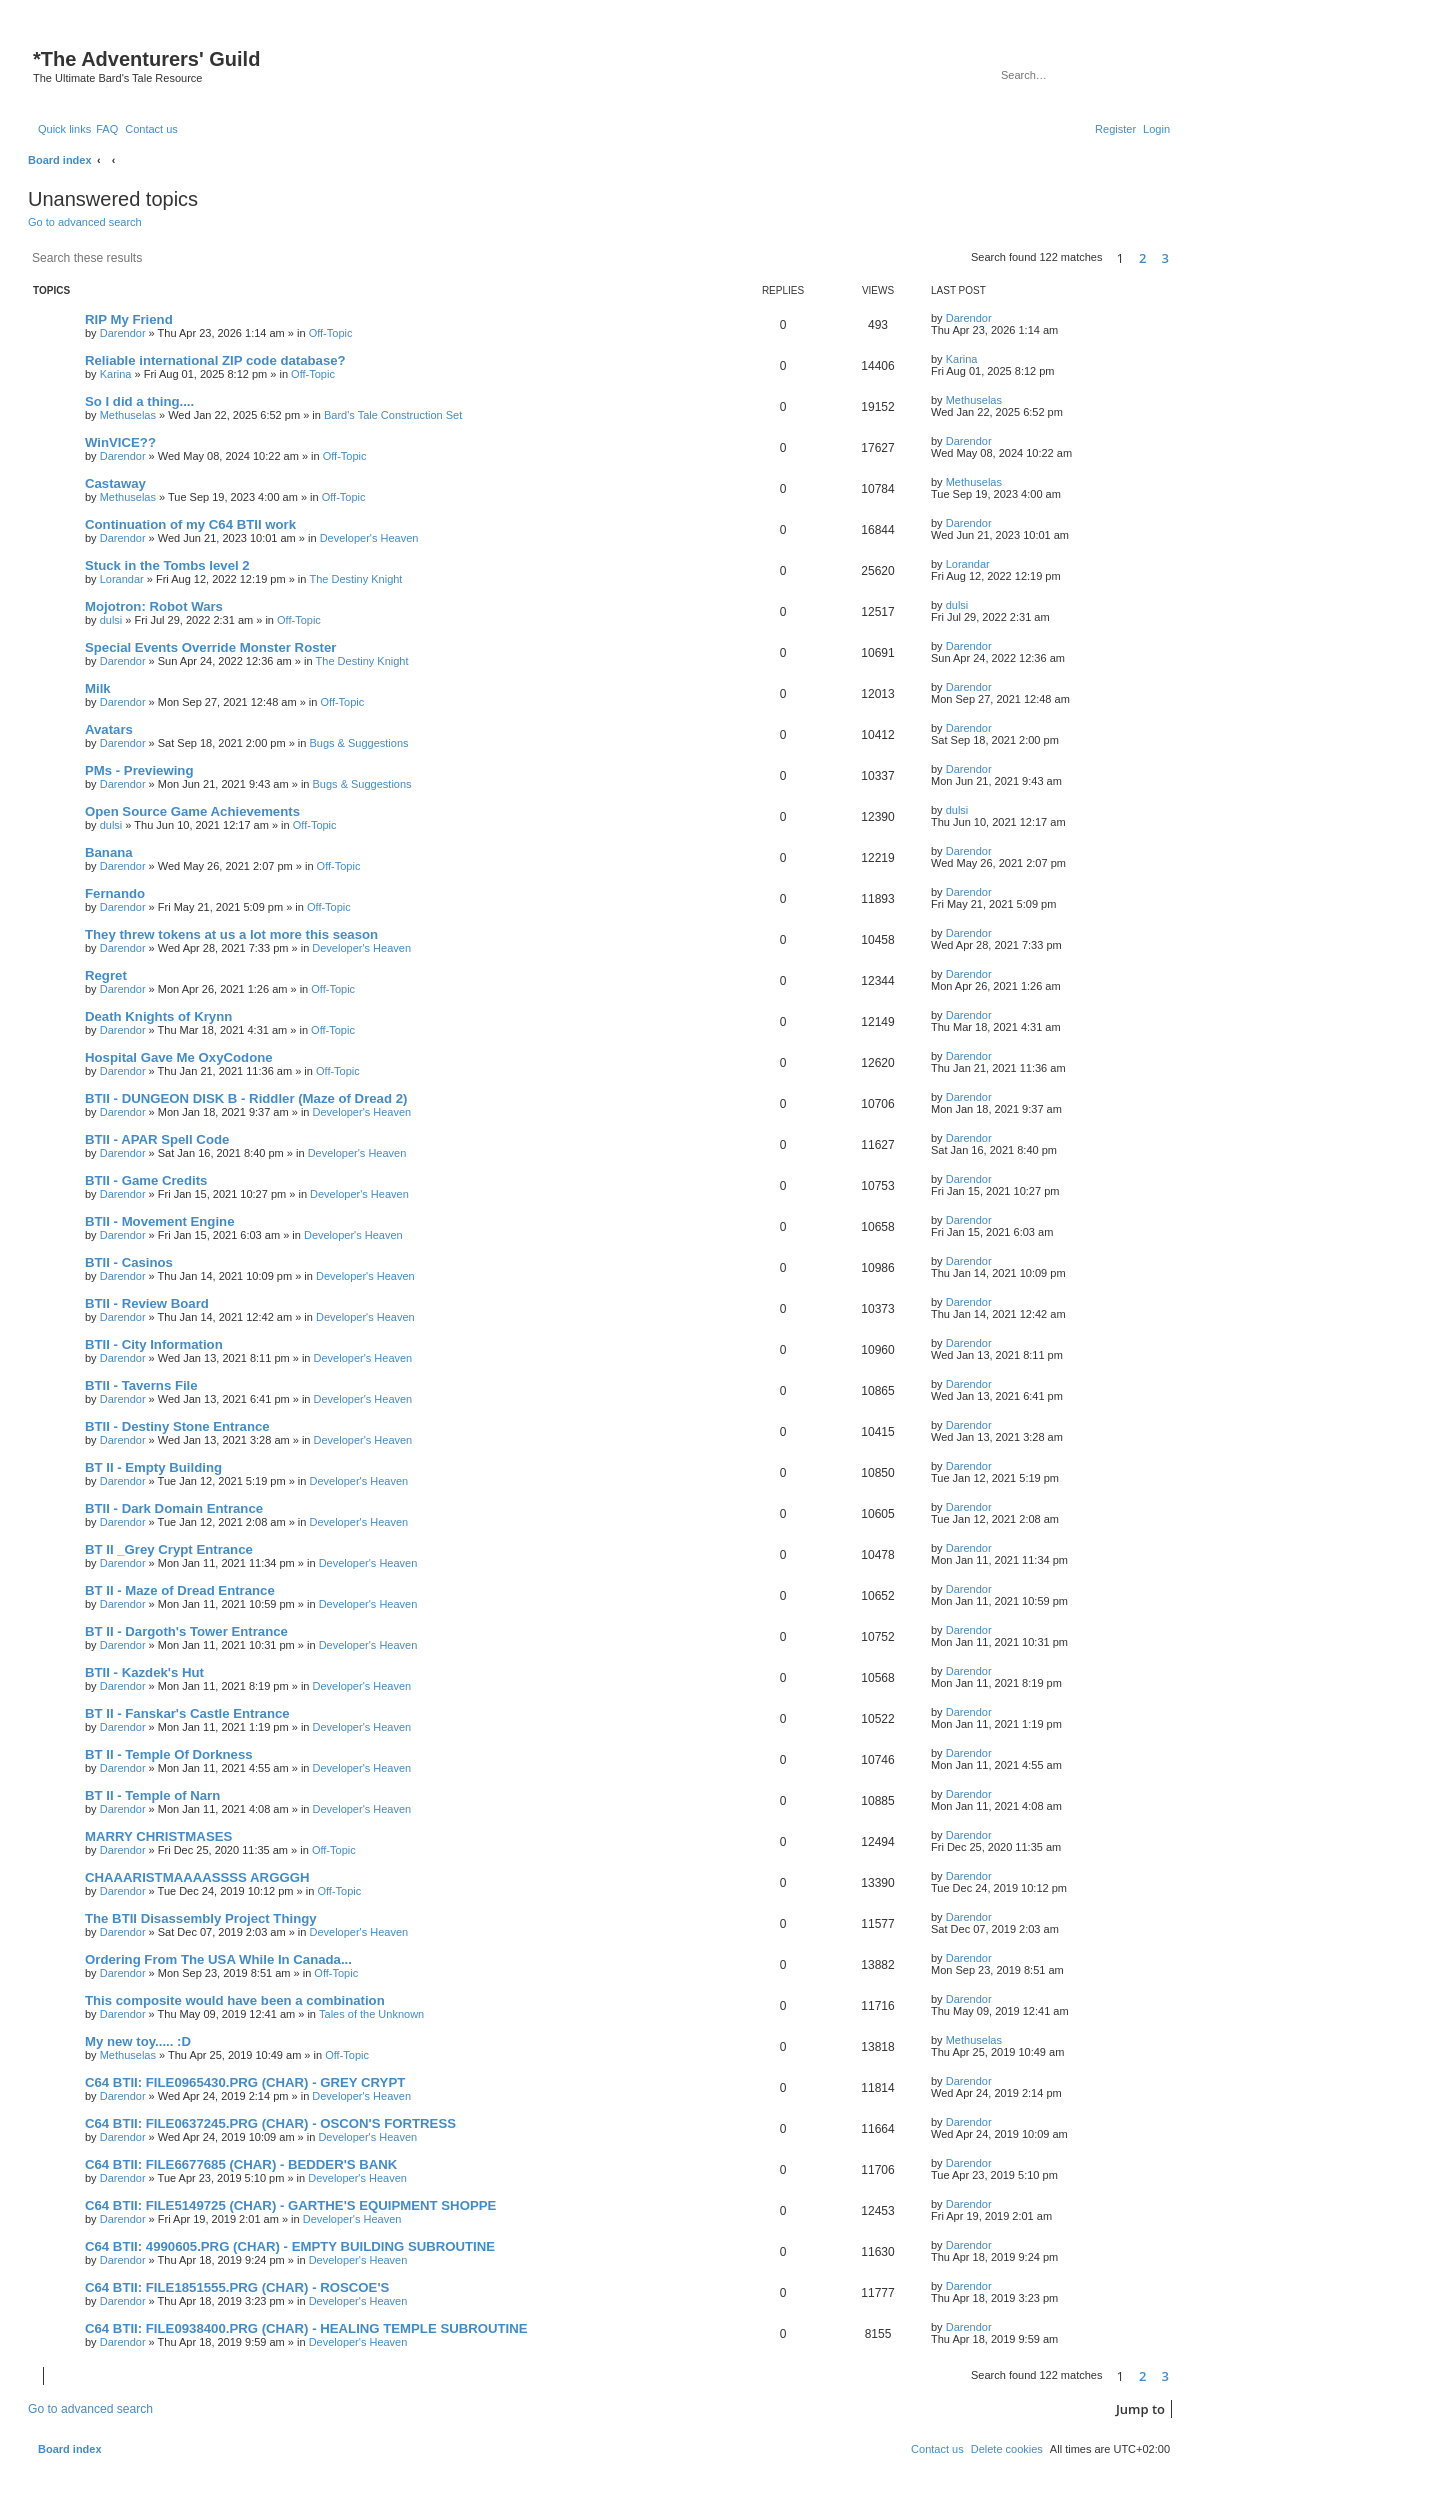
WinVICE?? (120, 442)
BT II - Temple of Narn (152, 1795)
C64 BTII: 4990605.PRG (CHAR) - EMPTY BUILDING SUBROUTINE (290, 2246)
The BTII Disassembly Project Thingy (201, 1918)
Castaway (115, 483)
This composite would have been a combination (235, 2000)
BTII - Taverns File (141, 1385)
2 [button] (1142, 258)
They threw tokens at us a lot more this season (231, 934)
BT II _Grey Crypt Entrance (169, 1549)
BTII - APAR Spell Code (157, 1139)
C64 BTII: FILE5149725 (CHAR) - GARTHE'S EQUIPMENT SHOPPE (290, 2205)
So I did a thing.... (139, 401)
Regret (106, 975)
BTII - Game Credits (146, 1180)
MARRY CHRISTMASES (158, 1836)
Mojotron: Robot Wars (154, 606)
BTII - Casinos (129, 1262)
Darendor (123, 333)
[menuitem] (107, 129)
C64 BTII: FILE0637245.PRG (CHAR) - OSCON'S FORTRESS (270, 2123)
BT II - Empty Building (153, 1467)
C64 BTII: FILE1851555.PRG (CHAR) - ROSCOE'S (237, 2287)
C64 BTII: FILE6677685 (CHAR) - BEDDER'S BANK (241, 2164)
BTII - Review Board (147, 1303)
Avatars (109, 729)
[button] (1179, 259)
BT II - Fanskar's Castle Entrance (187, 1713)
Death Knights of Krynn (158, 1016)
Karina (116, 374)
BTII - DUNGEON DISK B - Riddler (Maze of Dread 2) (246, 1098)
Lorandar (122, 579)
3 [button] (1165, 258)
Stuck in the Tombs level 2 (167, 565)
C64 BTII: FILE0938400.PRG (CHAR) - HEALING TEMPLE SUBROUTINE (306, 2328)
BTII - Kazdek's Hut (144, 1672)
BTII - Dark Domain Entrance (174, 1508)
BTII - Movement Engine (159, 1221)
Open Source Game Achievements (192, 811)
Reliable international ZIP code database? (215, 360)
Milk (98, 688)
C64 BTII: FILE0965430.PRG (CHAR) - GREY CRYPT (245, 2082)
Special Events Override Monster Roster (210, 647)
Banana (109, 852)
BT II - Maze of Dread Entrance (180, 1590)
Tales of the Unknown (371, 2014)
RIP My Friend (129, 319)
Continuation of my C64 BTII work (190, 524)
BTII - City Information (154, 1344)
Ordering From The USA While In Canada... (218, 1959)
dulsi (111, 620)
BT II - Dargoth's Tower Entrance (186, 1631)
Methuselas (128, 415)
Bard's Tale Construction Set (393, 415)
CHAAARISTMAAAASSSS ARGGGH (197, 1877)
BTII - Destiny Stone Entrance (177, 1426)
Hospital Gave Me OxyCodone (179, 1057)
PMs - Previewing (139, 770)
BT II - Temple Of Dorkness (169, 1754)
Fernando (115, 893)
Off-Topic (331, 333)
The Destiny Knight (355, 579)
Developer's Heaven (369, 538)
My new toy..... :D (138, 2041)
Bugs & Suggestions (358, 743)
